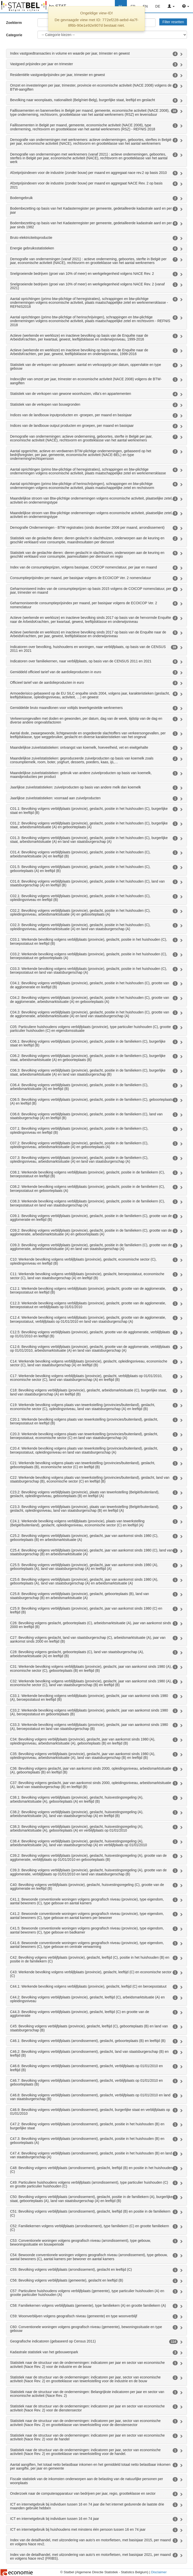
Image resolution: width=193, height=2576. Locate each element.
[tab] (96, 53)
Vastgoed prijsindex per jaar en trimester (41, 64)
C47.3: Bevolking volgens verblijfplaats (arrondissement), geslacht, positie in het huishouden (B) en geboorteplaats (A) (87, 2140)
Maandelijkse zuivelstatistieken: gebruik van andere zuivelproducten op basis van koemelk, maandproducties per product (81, 775)
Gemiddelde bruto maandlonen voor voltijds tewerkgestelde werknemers (66, 708)
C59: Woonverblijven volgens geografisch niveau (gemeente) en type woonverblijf (73, 2316)
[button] (171, 6)
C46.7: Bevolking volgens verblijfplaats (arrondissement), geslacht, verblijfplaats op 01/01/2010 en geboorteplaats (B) (86, 2082)
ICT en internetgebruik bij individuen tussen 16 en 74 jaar (54, 2519)
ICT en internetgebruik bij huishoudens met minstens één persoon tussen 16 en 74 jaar (78, 2529)
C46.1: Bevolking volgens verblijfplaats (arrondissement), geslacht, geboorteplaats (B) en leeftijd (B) (88, 2041)
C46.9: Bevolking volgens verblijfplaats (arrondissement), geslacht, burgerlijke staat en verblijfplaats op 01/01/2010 (90, 2111)
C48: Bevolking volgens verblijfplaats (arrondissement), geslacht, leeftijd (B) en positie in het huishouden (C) (91, 2170)
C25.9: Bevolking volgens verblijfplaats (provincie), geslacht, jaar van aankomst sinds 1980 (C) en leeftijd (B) (86, 1610)
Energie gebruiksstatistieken (32, 248)
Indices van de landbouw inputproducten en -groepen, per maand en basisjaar (71, 415)
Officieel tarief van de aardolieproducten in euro (47, 682)
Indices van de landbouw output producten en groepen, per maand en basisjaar (72, 426)
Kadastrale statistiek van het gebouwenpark (44, 2352)
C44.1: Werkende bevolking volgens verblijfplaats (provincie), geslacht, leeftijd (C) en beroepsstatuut (88, 1986)
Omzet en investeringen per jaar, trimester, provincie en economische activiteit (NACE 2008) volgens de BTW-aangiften (91, 87)
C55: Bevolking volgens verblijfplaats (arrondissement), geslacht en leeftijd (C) (71, 2269)
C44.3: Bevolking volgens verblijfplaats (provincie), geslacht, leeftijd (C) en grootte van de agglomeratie (79, 2014)
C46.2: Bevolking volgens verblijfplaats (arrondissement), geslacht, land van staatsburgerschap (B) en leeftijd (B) (89, 2053)
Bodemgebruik (21, 198)
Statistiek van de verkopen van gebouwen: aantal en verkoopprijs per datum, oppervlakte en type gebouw (85, 366)
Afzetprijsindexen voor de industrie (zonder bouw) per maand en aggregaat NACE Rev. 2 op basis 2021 (86, 185)
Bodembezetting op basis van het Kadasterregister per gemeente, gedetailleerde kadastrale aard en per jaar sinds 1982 (91, 225)
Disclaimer (159, 2572)
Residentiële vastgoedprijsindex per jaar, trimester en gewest (57, 75)
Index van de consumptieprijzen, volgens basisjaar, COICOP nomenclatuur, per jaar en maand (83, 567)
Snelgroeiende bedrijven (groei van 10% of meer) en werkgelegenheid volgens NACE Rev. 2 (82, 274)
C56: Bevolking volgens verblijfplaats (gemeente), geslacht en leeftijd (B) (66, 2280)
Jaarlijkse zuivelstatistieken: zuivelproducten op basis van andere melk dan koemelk (75, 787)
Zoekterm (14, 23)
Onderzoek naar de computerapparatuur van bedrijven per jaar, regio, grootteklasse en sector (83, 2493)
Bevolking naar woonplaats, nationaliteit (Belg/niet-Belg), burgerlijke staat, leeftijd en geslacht (82, 100)
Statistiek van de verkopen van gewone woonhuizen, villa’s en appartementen (70, 394)
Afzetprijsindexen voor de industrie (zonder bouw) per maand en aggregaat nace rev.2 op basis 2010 (88, 173)
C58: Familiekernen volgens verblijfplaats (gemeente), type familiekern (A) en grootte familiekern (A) (88, 2305)
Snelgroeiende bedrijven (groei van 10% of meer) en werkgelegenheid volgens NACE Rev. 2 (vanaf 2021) (87, 286)
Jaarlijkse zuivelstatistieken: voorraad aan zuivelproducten (55, 798)
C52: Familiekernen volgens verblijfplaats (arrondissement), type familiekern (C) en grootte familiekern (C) (89, 2228)
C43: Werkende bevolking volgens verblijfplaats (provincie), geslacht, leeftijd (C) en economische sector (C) (91, 1974)
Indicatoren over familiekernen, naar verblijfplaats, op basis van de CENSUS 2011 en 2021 (81, 661)
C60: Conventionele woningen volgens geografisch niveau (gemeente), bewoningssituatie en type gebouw (86, 2329)
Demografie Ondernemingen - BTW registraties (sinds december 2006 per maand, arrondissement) (87, 527)
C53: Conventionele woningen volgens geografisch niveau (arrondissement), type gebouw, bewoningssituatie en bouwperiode (80, 2242)
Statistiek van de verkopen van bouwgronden (45, 404)
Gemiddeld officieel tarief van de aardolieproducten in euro (55, 672)
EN (145, 6)
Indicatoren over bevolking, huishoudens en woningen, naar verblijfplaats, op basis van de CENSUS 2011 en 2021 (88, 649)
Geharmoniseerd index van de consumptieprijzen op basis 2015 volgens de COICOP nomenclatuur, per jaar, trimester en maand (90, 590)
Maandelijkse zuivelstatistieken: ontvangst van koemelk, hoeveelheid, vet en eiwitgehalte (79, 747)
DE (157, 6)
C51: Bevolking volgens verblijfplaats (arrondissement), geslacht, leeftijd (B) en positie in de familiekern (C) (90, 2213)
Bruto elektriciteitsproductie (31, 238)
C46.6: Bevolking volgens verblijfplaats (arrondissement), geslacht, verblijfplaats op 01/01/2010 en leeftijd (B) (86, 2068)
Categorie (14, 35)
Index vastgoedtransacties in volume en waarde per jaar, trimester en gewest (70, 53)
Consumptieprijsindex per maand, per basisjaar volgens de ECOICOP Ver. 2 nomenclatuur (80, 578)
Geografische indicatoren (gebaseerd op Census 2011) (53, 2341)
